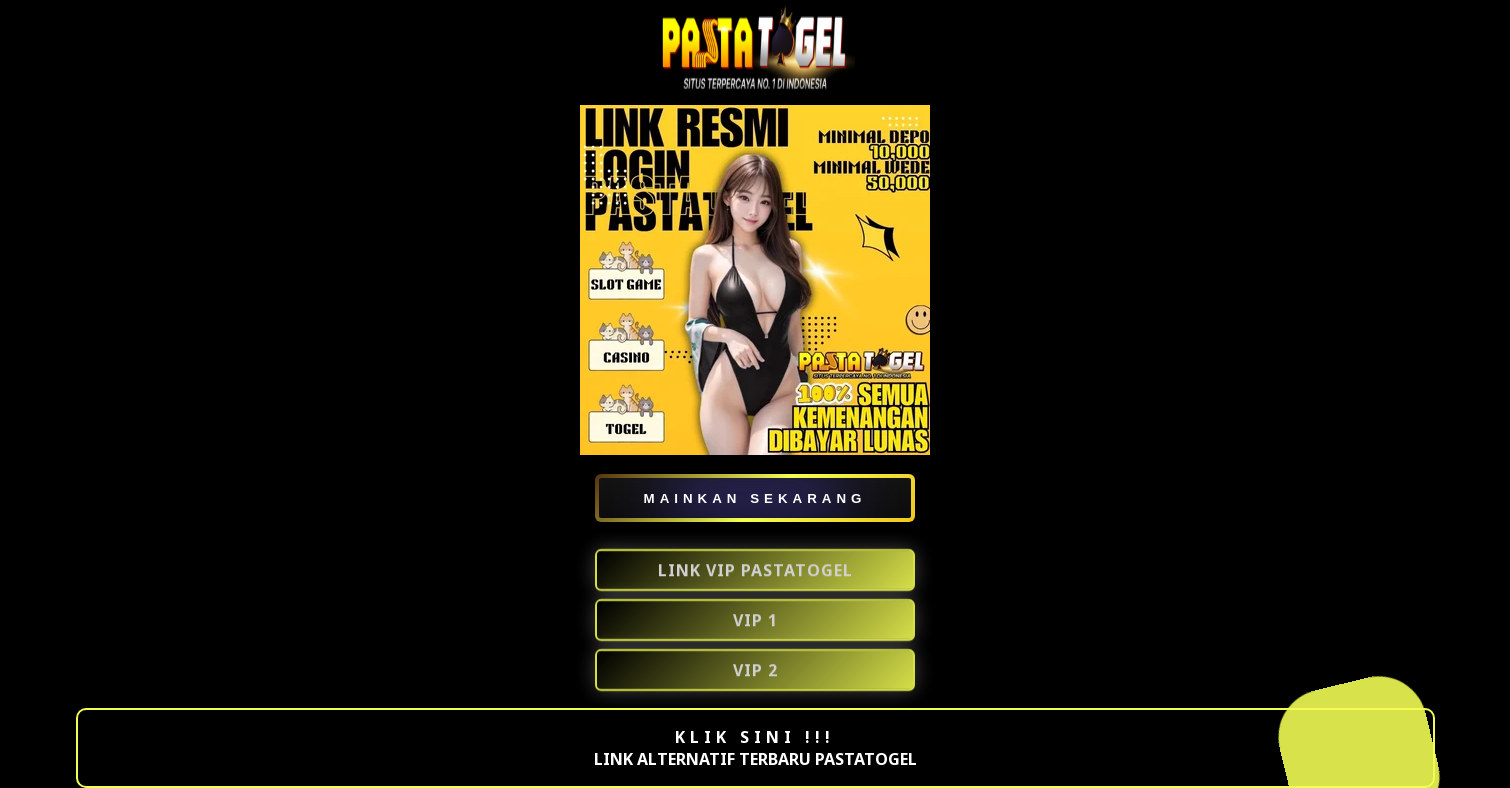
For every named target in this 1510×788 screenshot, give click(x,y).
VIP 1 (755, 621)
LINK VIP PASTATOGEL (755, 571)
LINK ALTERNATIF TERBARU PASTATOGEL (755, 759)
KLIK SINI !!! (755, 737)
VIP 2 (755, 671)
